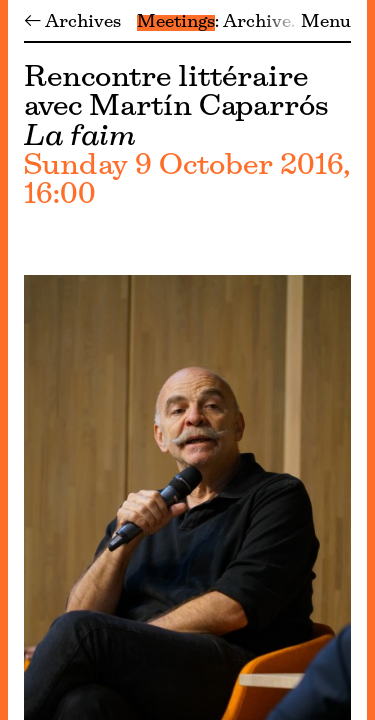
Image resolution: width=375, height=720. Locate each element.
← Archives (72, 23)
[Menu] (4, 360)
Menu (326, 23)
